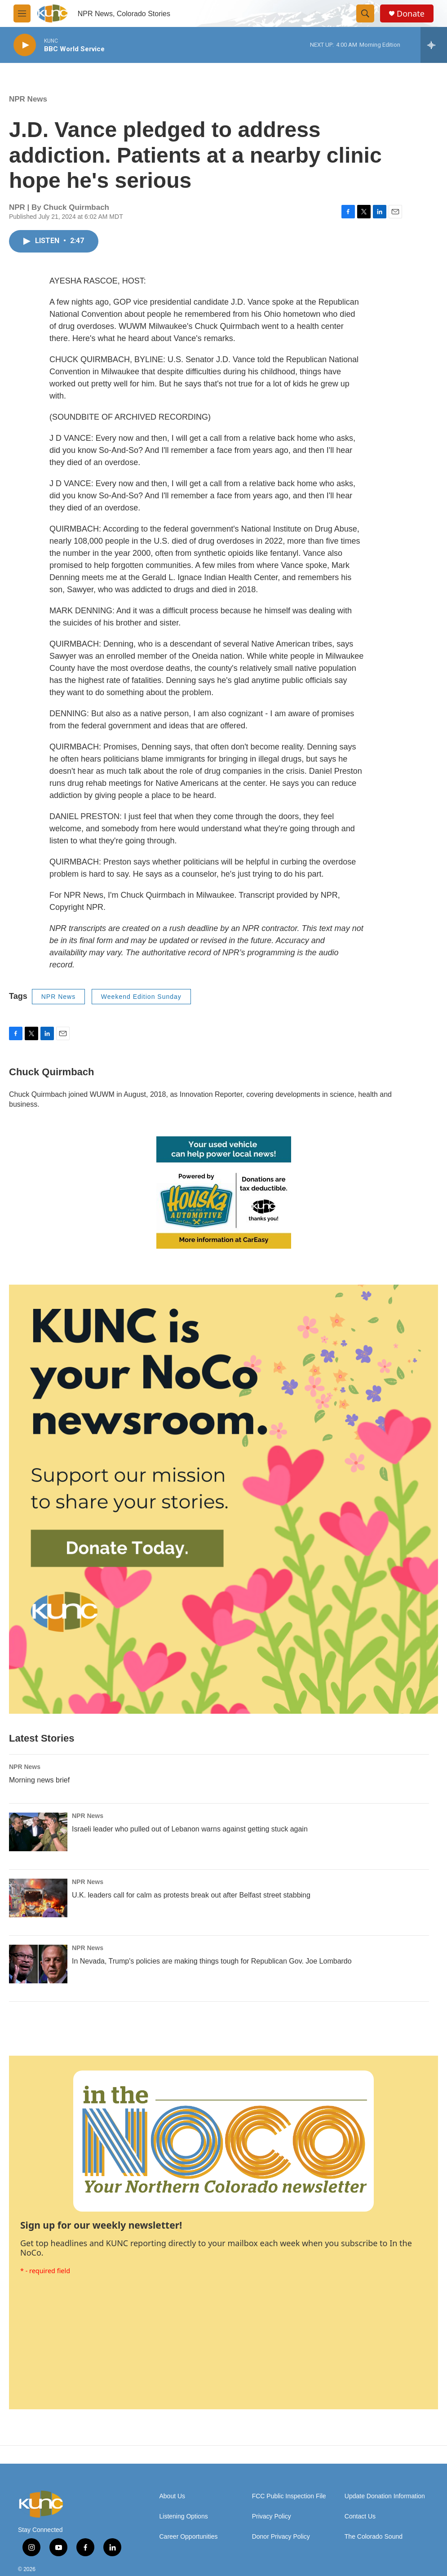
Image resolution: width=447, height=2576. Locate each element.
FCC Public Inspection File (289, 2496)
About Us (172, 2496)
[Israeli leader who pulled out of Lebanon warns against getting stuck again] (38, 1832)
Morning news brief (39, 1780)
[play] (25, 45)
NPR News (28, 99)
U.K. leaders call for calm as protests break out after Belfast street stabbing (191, 1895)
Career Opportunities (188, 2536)
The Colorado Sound (374, 2536)
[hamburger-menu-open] (22, 13)
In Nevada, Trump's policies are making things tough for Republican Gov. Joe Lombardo (212, 1961)
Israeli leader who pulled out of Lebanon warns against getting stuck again (190, 1829)
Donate (411, 13)
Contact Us (360, 2516)
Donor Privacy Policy (281, 2536)
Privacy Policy (271, 2516)
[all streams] (433, 45)
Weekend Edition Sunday (141, 996)
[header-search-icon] (365, 13)
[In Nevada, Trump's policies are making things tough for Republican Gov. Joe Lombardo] (38, 1964)
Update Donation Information (385, 2496)
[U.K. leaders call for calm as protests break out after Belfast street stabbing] (38, 1898)
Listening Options (183, 2516)
